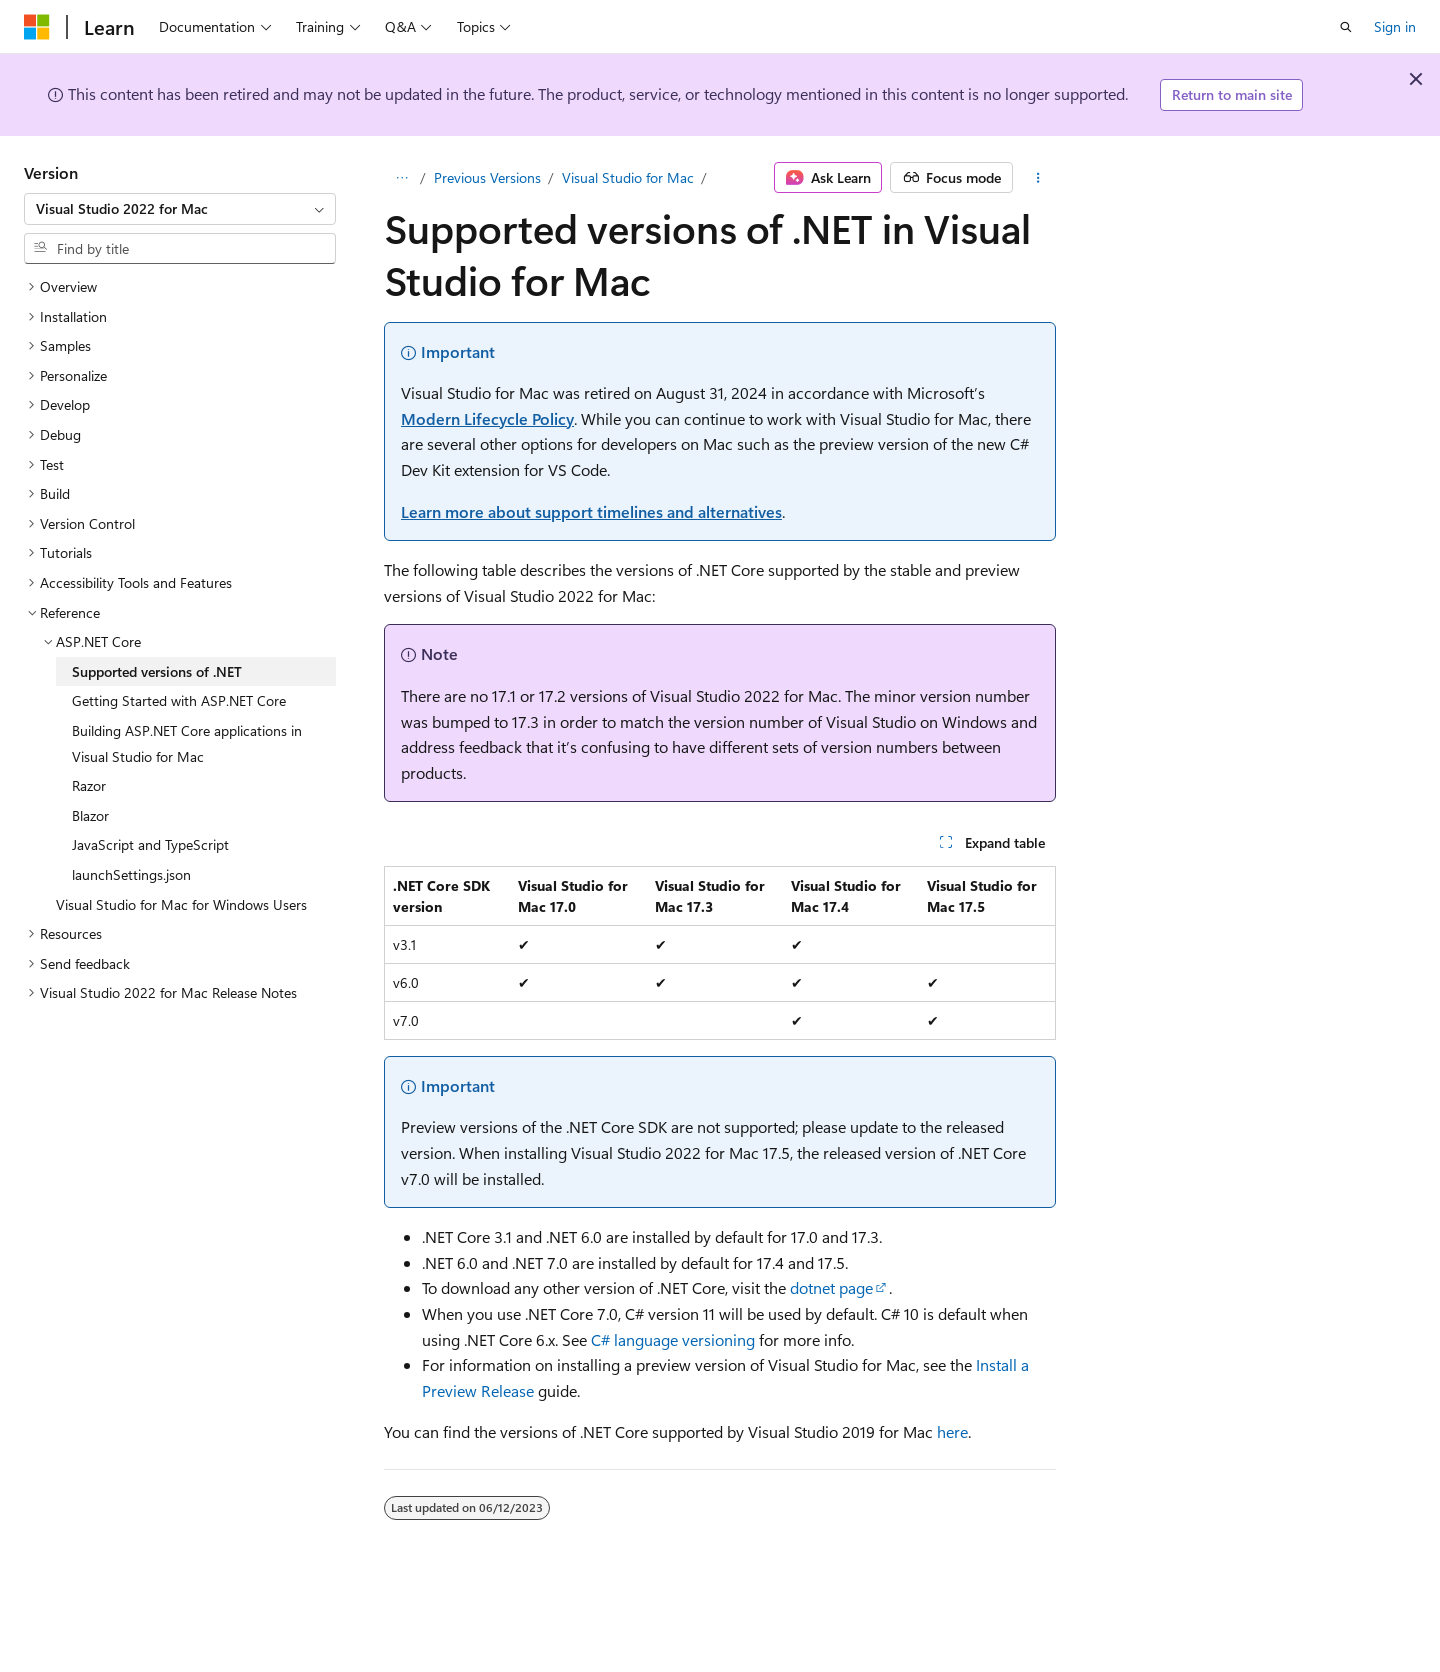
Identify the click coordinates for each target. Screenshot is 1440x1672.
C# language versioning (673, 1339)
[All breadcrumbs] (401, 178)
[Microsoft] (37, 27)
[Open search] (1346, 27)
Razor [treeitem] (89, 785)
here (952, 1431)
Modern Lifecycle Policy (487, 418)
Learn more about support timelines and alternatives (591, 511)
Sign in (1395, 26)
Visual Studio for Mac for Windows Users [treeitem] (181, 904)
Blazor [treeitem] (90, 815)
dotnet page (831, 1287)
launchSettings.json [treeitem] (131, 874)
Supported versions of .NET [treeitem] (157, 671)
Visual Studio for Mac (628, 177)
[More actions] (1038, 178)
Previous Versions (487, 177)
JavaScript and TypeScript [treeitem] (150, 844)
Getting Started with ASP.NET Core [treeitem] (179, 700)
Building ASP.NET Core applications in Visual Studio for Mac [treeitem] (187, 743)
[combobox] (180, 209)
